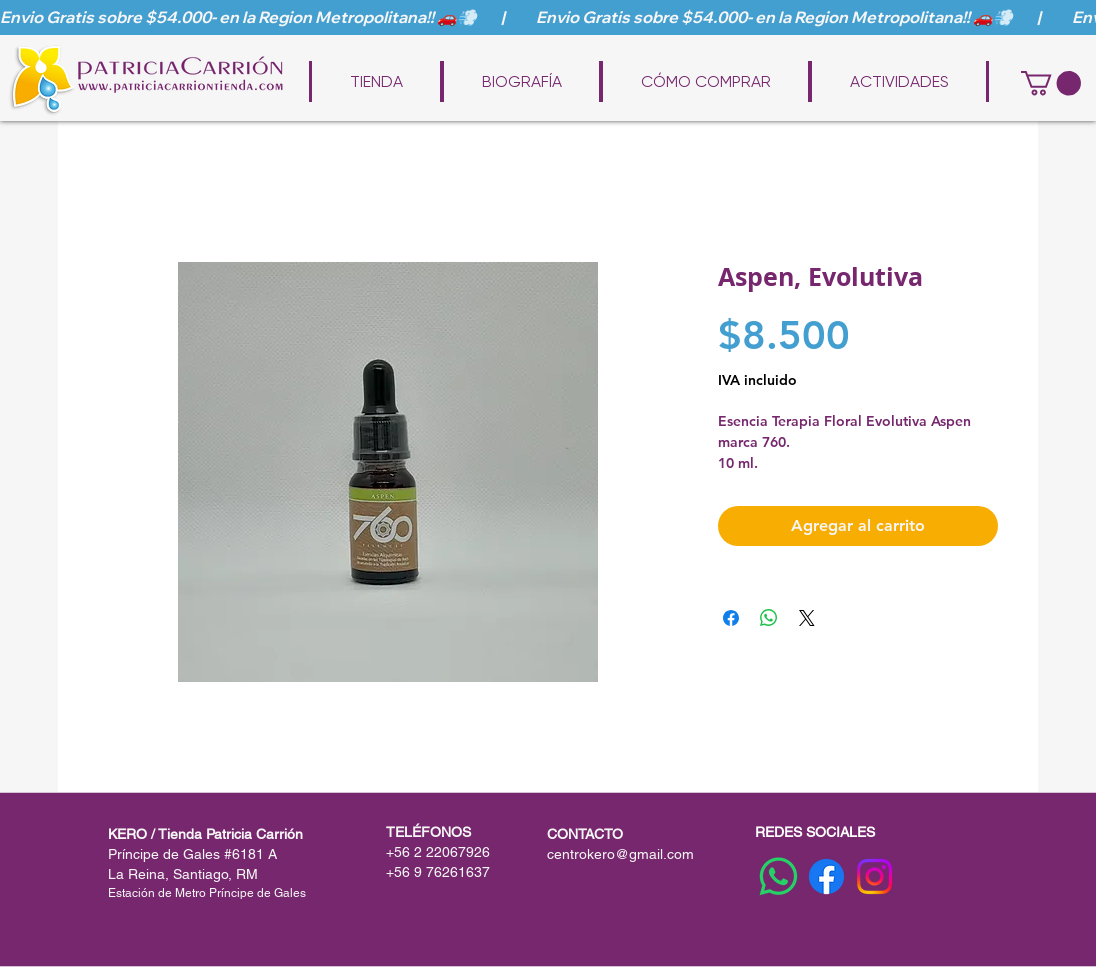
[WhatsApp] (778, 876)
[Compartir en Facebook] (731, 618)
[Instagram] (874, 876)
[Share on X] (807, 618)
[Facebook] (826, 876)
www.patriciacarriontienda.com (562, 52)
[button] (1051, 83)
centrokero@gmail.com (620, 854)
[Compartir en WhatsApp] (769, 618)
